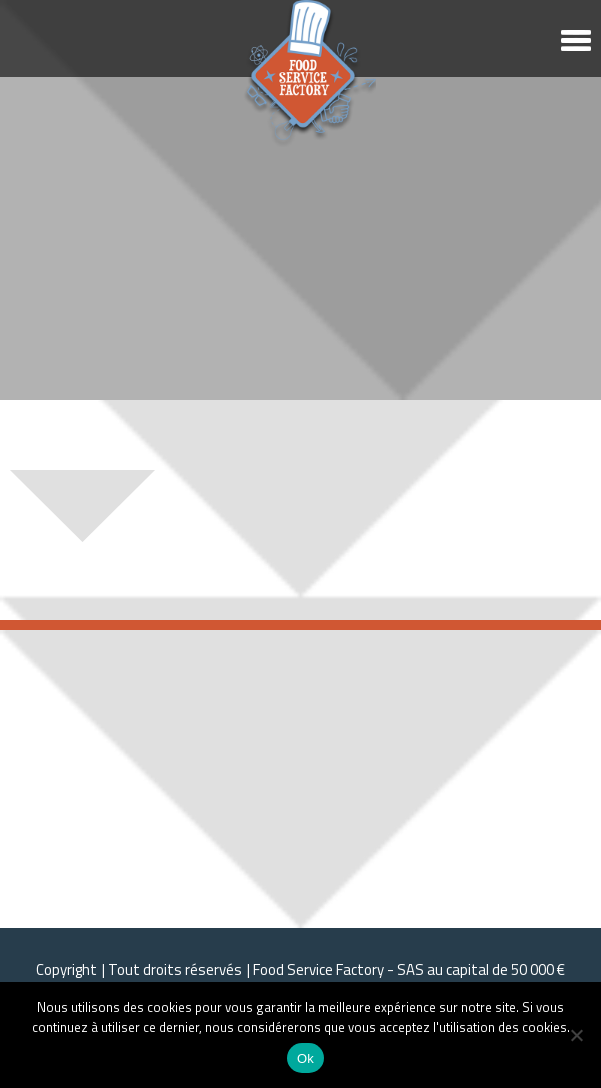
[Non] (576, 1035)
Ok (305, 1058)
